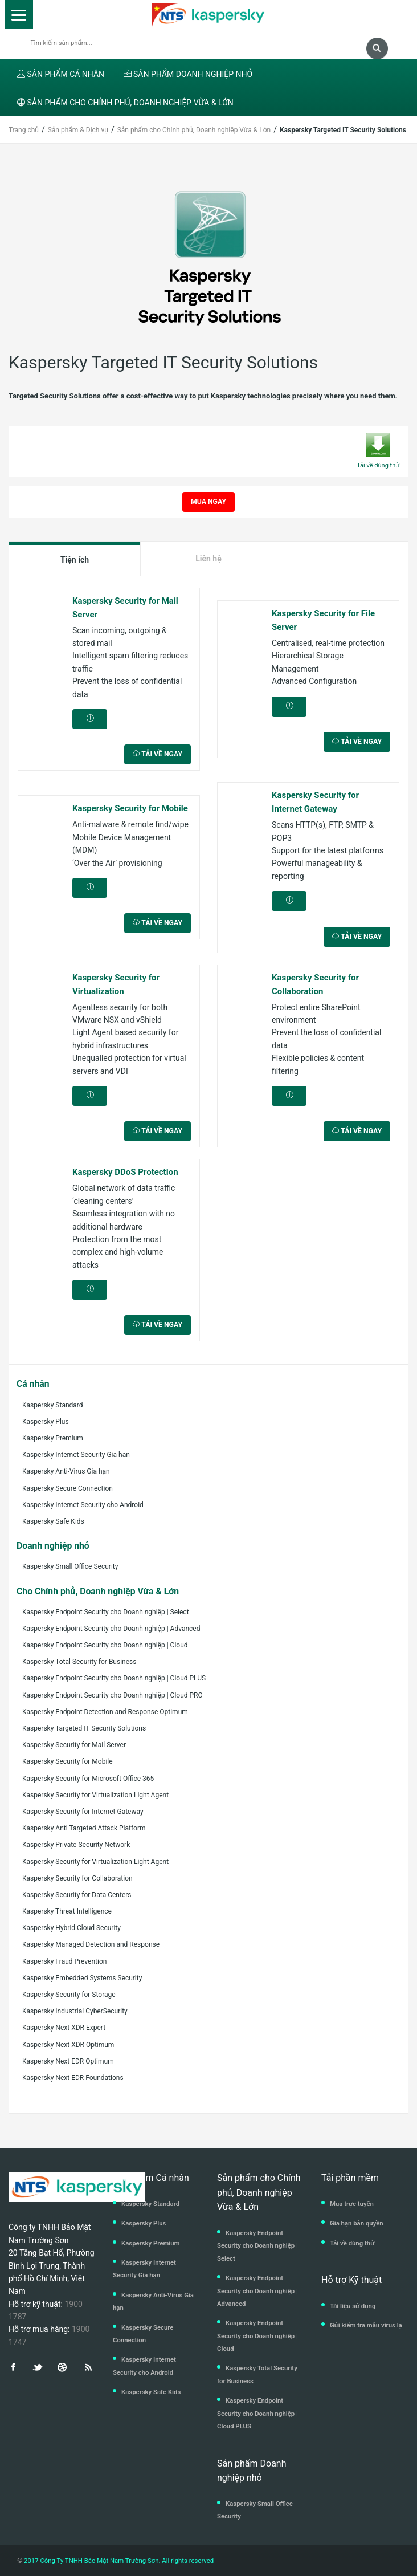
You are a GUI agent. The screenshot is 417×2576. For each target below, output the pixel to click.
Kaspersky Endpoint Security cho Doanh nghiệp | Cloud (105, 1645)
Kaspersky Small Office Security (70, 1566)
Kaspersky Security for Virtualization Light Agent (95, 1795)
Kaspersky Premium (52, 1438)
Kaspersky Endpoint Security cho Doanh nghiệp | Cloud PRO (112, 1695)
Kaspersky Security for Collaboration (77, 1878)
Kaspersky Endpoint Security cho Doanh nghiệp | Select (105, 1612)
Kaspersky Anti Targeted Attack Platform (84, 1828)
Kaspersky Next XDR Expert (63, 2028)
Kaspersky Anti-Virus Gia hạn (66, 1471)
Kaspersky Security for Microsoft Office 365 (88, 1779)
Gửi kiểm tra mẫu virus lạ (366, 2325)
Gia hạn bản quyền (356, 2223)
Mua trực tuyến (352, 2204)
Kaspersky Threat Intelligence (67, 1911)
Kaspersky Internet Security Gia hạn (76, 1455)
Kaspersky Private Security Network (76, 1845)
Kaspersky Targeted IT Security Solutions (84, 1728)
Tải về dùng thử (352, 2243)
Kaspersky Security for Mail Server (74, 1745)
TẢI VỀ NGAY (157, 754)
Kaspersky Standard (52, 1405)
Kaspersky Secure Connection (67, 1488)
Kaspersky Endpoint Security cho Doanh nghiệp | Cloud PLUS (114, 1678)
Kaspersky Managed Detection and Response (91, 1944)
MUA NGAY (208, 502)
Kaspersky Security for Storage (69, 1995)
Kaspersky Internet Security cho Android (83, 1505)
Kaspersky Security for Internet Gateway (83, 1812)
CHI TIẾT (90, 721)
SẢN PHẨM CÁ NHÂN (60, 74)
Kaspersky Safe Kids (53, 1521)
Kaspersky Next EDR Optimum (68, 2061)
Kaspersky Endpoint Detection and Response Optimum (105, 1712)
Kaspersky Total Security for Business (79, 1662)
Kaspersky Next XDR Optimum (68, 2045)
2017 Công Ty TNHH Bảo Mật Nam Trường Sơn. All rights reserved (118, 2561)
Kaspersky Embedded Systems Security (82, 1978)
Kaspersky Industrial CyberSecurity (75, 2011)
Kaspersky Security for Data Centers (77, 1895)
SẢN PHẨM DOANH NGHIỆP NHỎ (188, 74)
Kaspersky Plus (45, 1422)
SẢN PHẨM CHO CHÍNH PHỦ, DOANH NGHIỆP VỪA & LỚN (125, 102)
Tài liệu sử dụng (352, 2306)
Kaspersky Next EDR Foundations (73, 2078)
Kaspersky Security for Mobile (67, 1761)
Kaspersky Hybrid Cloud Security (71, 1928)
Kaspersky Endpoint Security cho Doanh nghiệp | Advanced (111, 1629)
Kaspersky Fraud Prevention (64, 1961)
